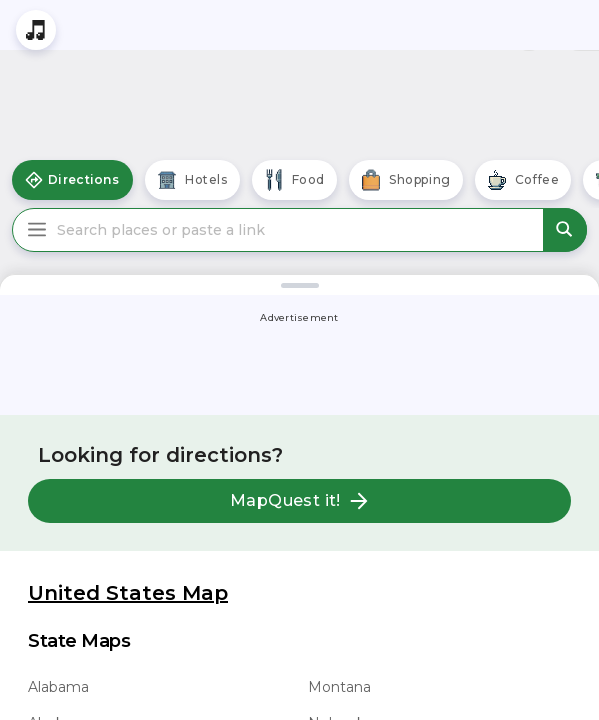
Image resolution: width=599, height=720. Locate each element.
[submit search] (565, 230)
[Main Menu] (37, 230)
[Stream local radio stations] (36, 30)
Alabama (58, 687)
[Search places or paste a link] (299, 230)
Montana (339, 687)
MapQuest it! (299, 501)
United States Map (128, 593)
